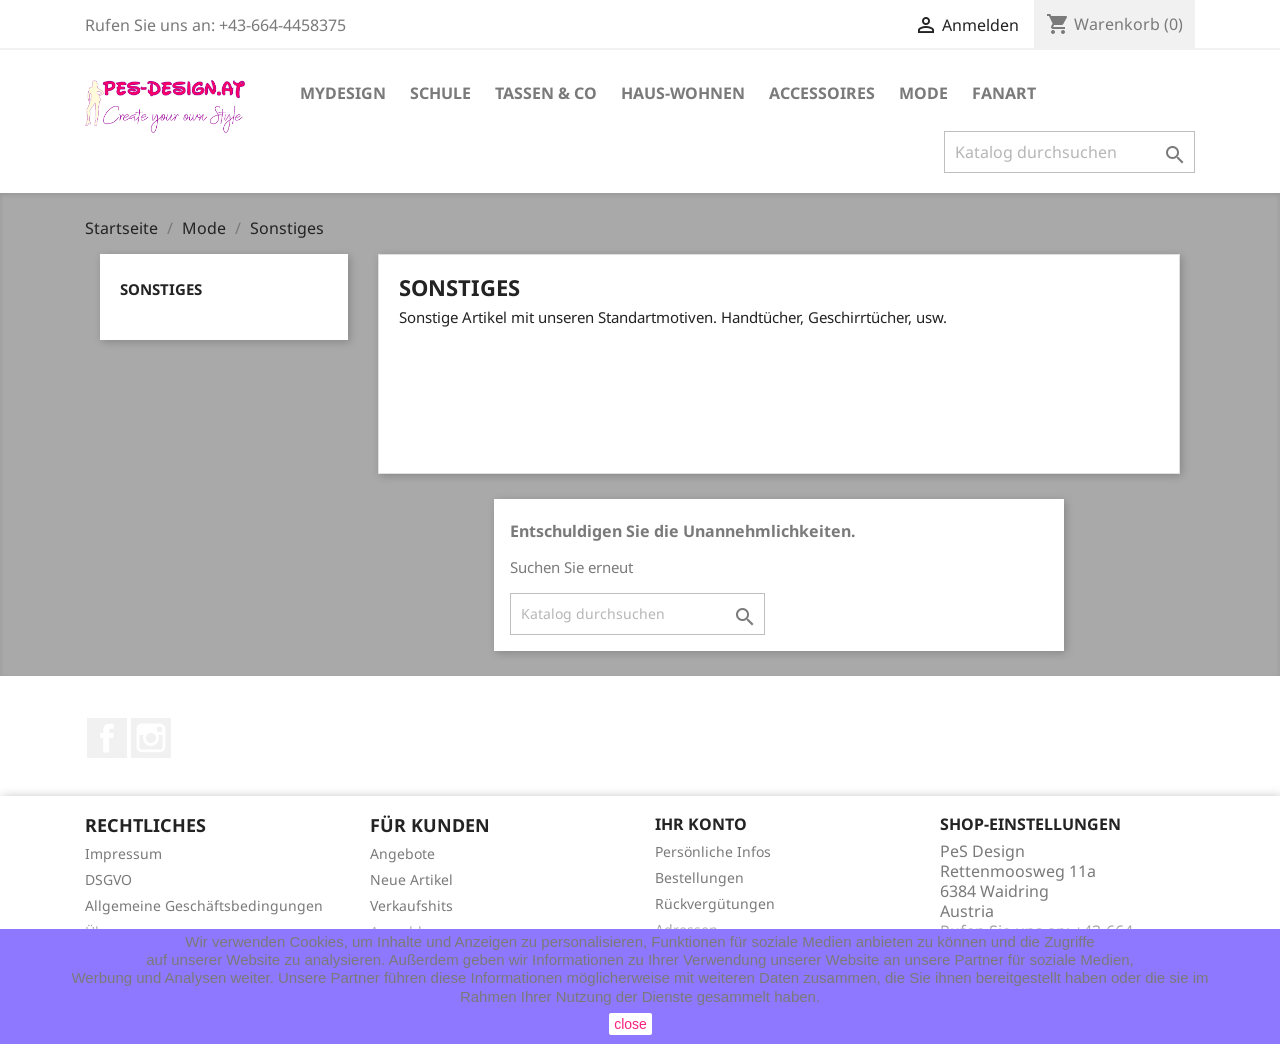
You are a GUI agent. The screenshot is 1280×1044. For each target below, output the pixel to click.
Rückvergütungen (715, 903)
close (630, 1024)
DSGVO (108, 879)
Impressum (123, 853)
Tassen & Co (546, 93)
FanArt (1004, 93)
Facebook (107, 738)
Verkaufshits (411, 905)
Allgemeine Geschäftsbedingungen (204, 905)
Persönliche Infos (713, 851)
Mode (923, 93)
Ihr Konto (701, 824)
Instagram (151, 738)
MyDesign (343, 93)
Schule (440, 93)
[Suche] (1069, 152)
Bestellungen (699, 877)
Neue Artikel (411, 879)
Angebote (402, 853)
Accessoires (822, 93)
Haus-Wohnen (683, 93)
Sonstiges (161, 289)
